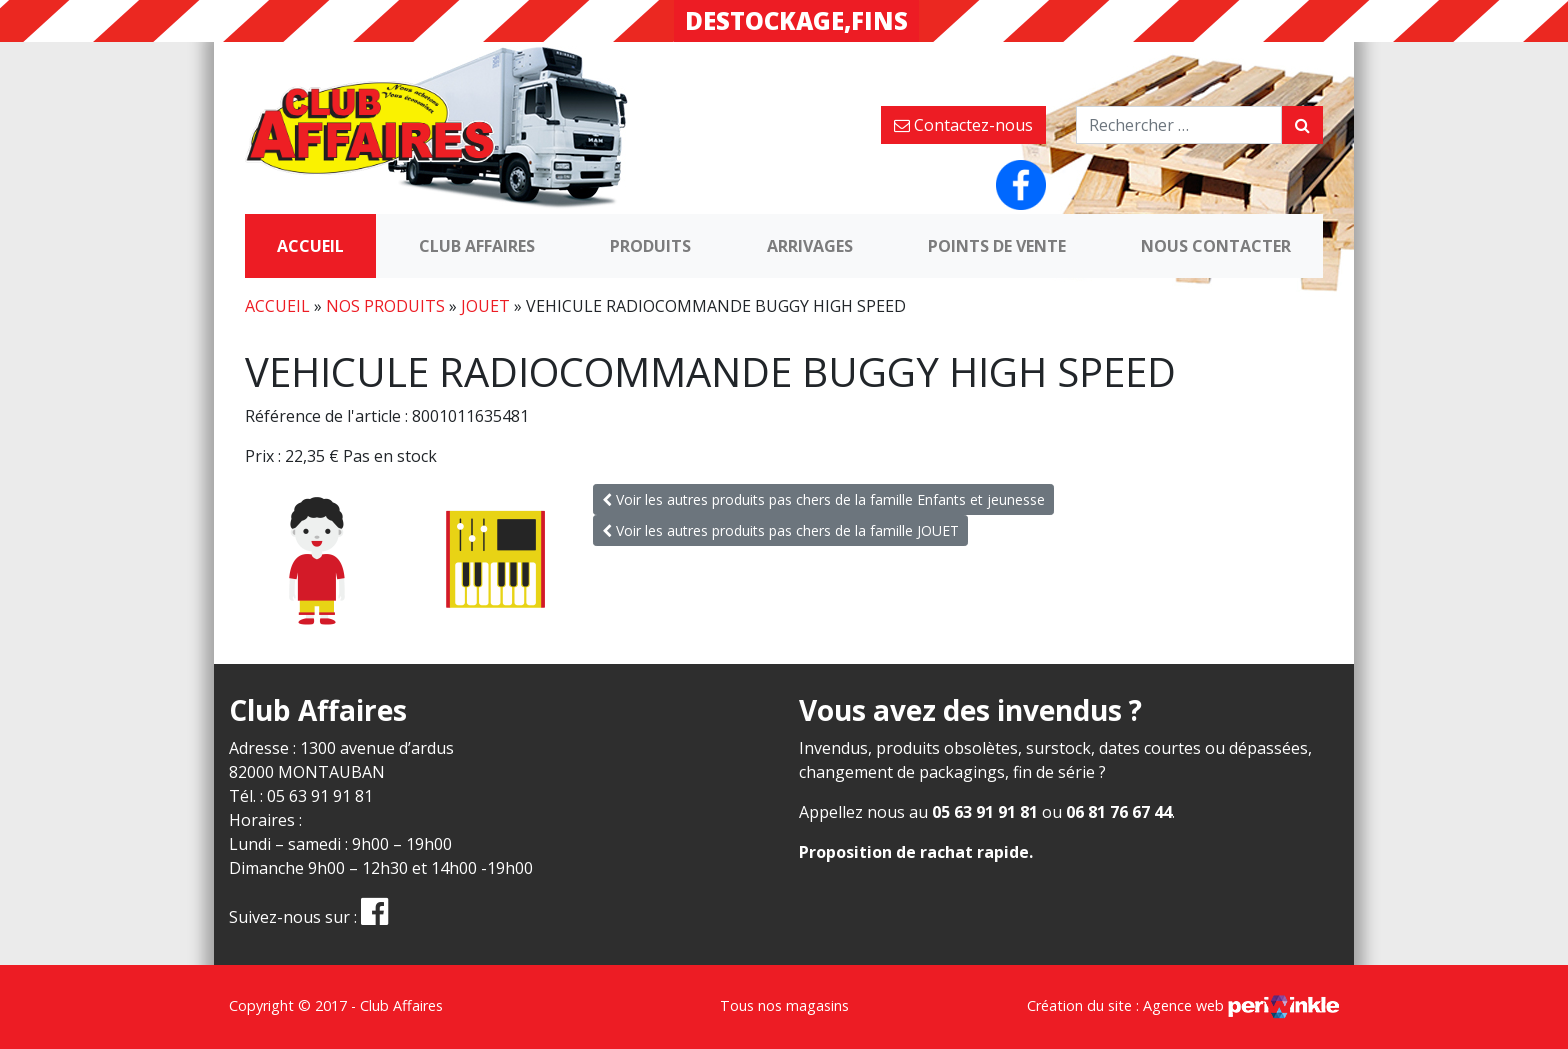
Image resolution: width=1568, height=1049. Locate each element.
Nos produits (385, 306)
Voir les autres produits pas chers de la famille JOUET (780, 530)
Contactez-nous (963, 125)
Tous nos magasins (784, 1005)
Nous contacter (1216, 246)
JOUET (485, 306)
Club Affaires (477, 246)
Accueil (310, 246)
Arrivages (810, 246)
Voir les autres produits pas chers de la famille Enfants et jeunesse (823, 499)
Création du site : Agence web (1183, 1005)
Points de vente (997, 246)
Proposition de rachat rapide (914, 852)
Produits (650, 246)
